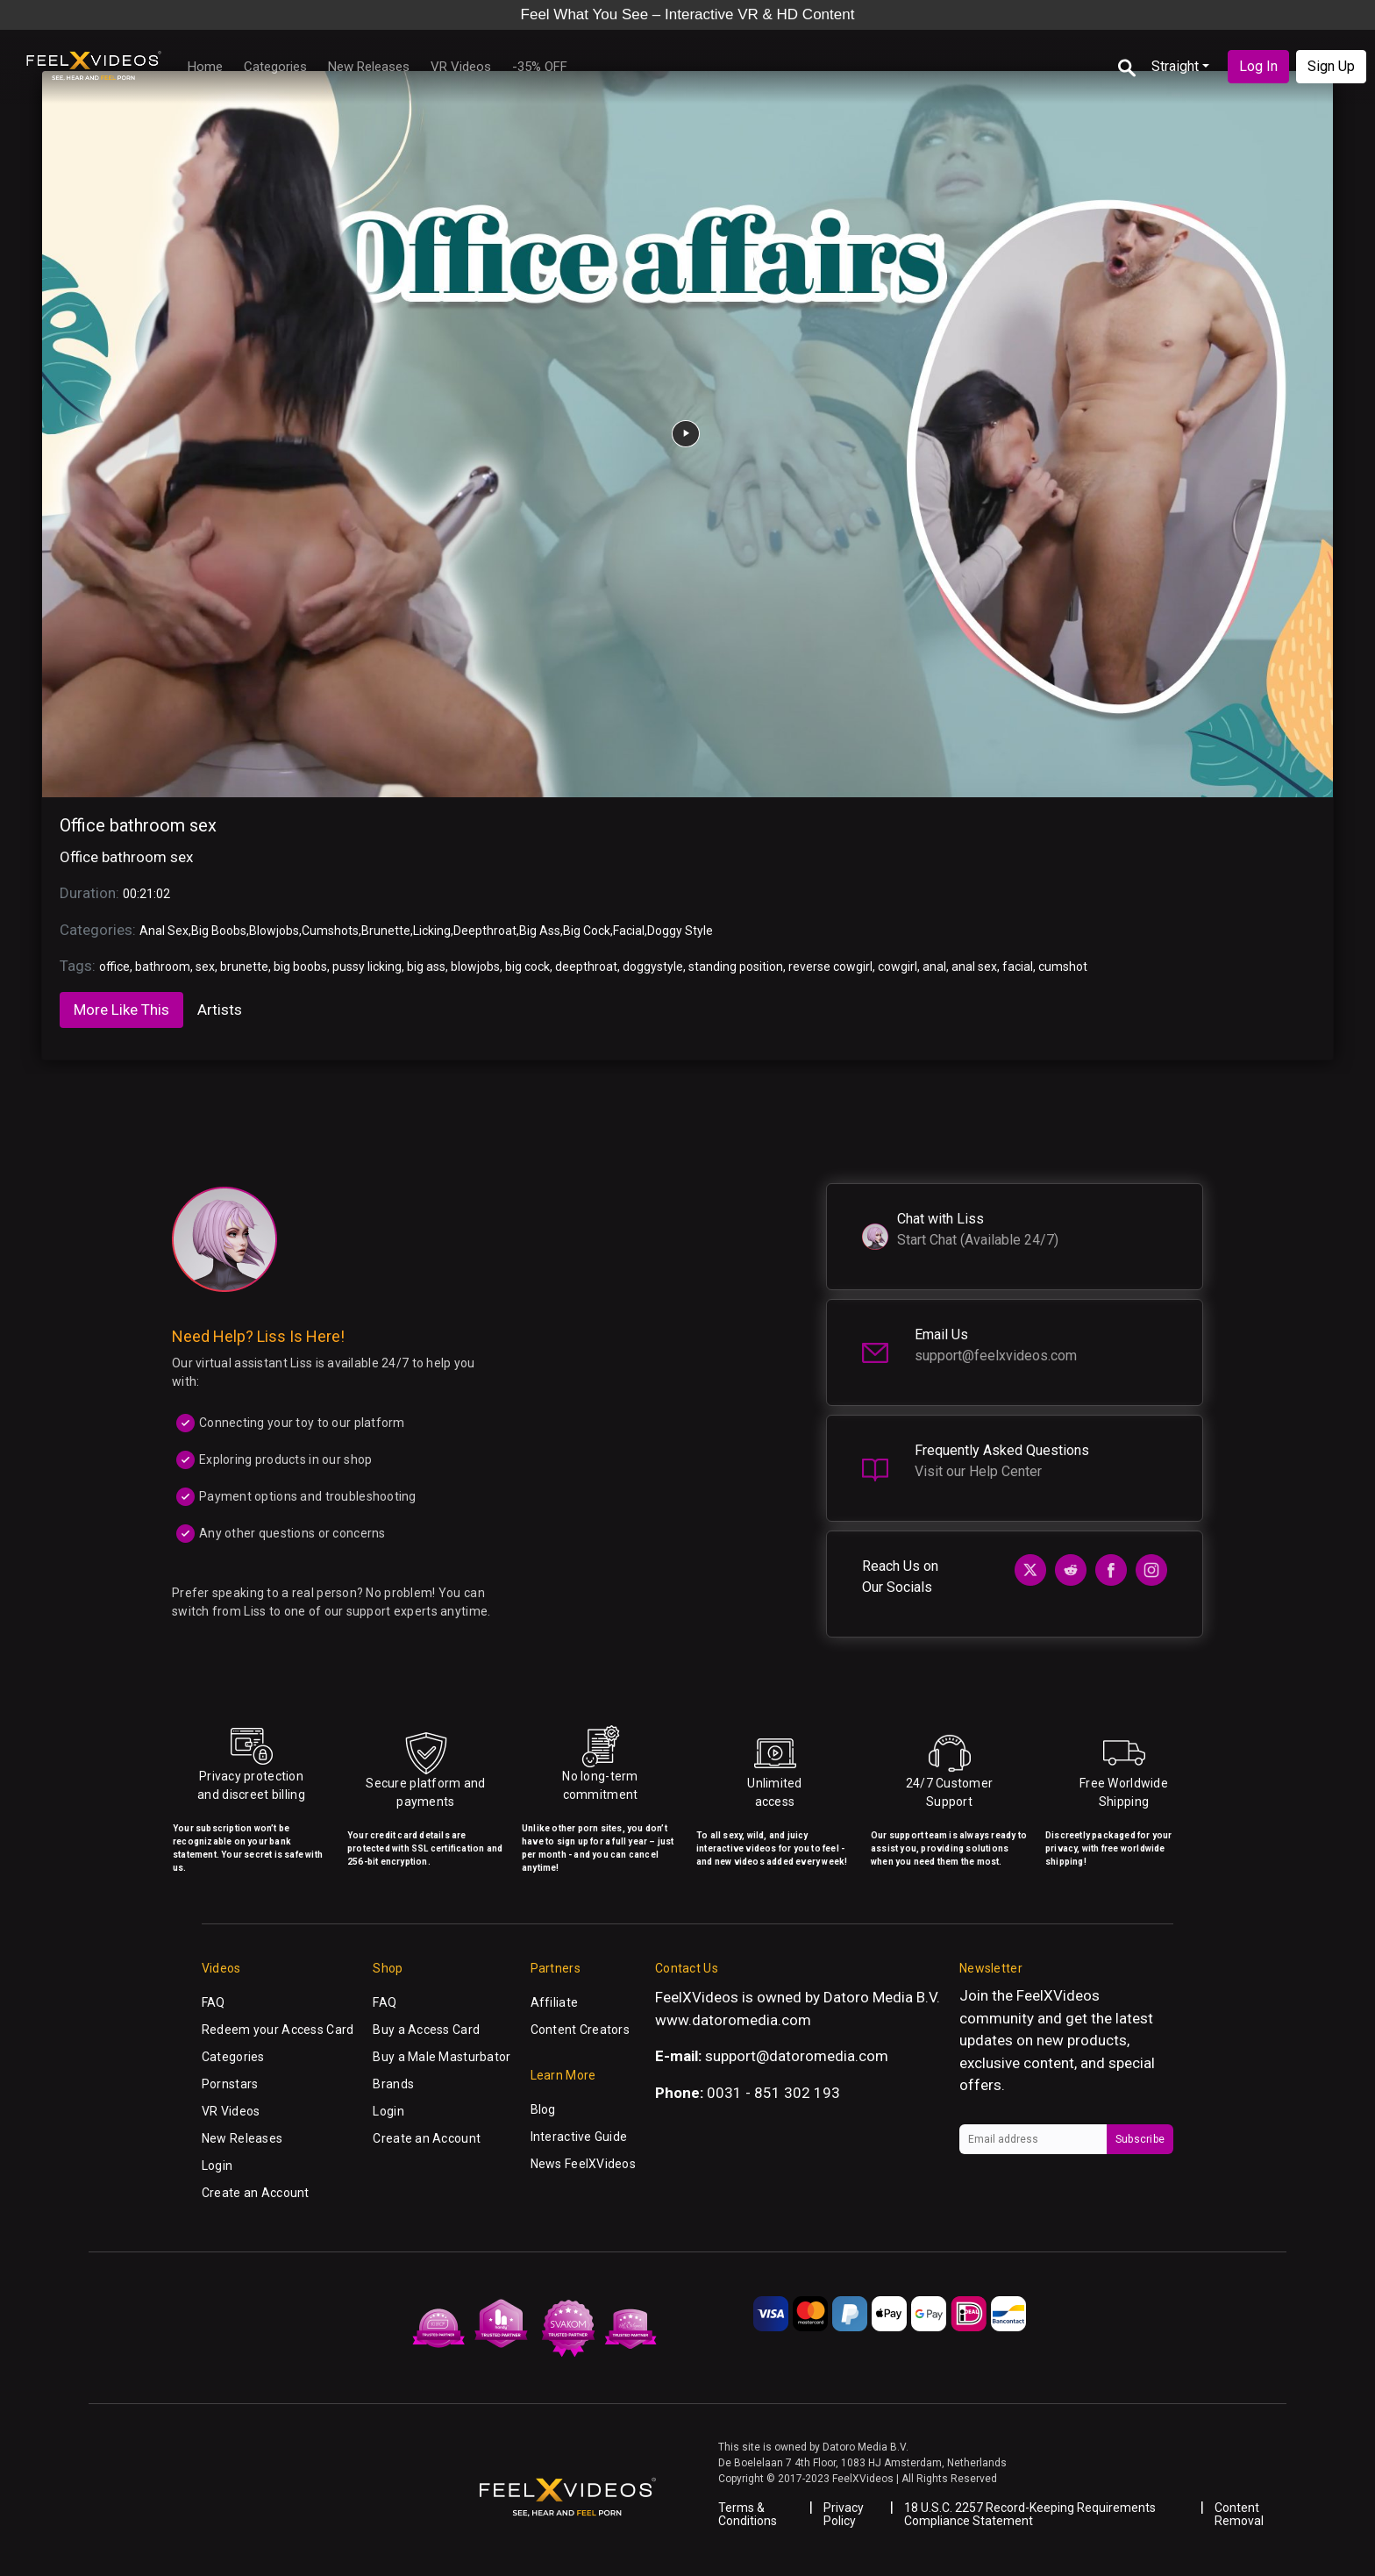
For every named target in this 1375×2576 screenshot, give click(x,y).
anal (934, 967)
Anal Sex (164, 931)
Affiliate (555, 2002)
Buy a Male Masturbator (441, 2057)
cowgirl (897, 967)
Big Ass (539, 931)
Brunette (385, 931)
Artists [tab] (219, 1009)
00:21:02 (146, 894)
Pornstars (230, 2084)
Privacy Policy (843, 2514)
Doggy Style (680, 931)
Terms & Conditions (747, 2514)
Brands (393, 2084)
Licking (432, 931)
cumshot (1062, 967)
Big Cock (586, 931)
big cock (527, 967)
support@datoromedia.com (796, 2056)
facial (1017, 967)
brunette (244, 967)
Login (217, 2166)
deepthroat (586, 967)
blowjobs (475, 967)
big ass (426, 967)
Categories (275, 67)
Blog (543, 2109)
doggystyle (653, 967)
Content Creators (580, 2030)
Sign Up (1331, 66)
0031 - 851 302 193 (773, 2092)
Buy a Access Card (426, 2030)
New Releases (369, 67)
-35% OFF (539, 67)
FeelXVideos (1058, 1995)
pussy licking (367, 967)
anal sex (974, 967)
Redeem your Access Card (277, 2030)
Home (205, 67)
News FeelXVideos (583, 2164)
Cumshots (330, 931)
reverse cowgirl (830, 967)
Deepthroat (485, 931)
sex (205, 967)
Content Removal (1239, 2514)
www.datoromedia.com (733, 2020)
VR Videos (461, 67)
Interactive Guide (579, 2137)
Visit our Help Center (978, 1471)
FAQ (213, 2002)
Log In (1258, 66)
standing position (735, 967)
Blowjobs (274, 931)
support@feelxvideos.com (996, 1355)
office (114, 967)
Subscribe (1140, 2139)
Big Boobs (218, 931)
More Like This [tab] (121, 1009)
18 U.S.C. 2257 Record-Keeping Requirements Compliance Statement (1030, 2514)
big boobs (300, 967)
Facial (629, 931)
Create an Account (256, 2193)
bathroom (162, 967)
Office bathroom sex (138, 825)
